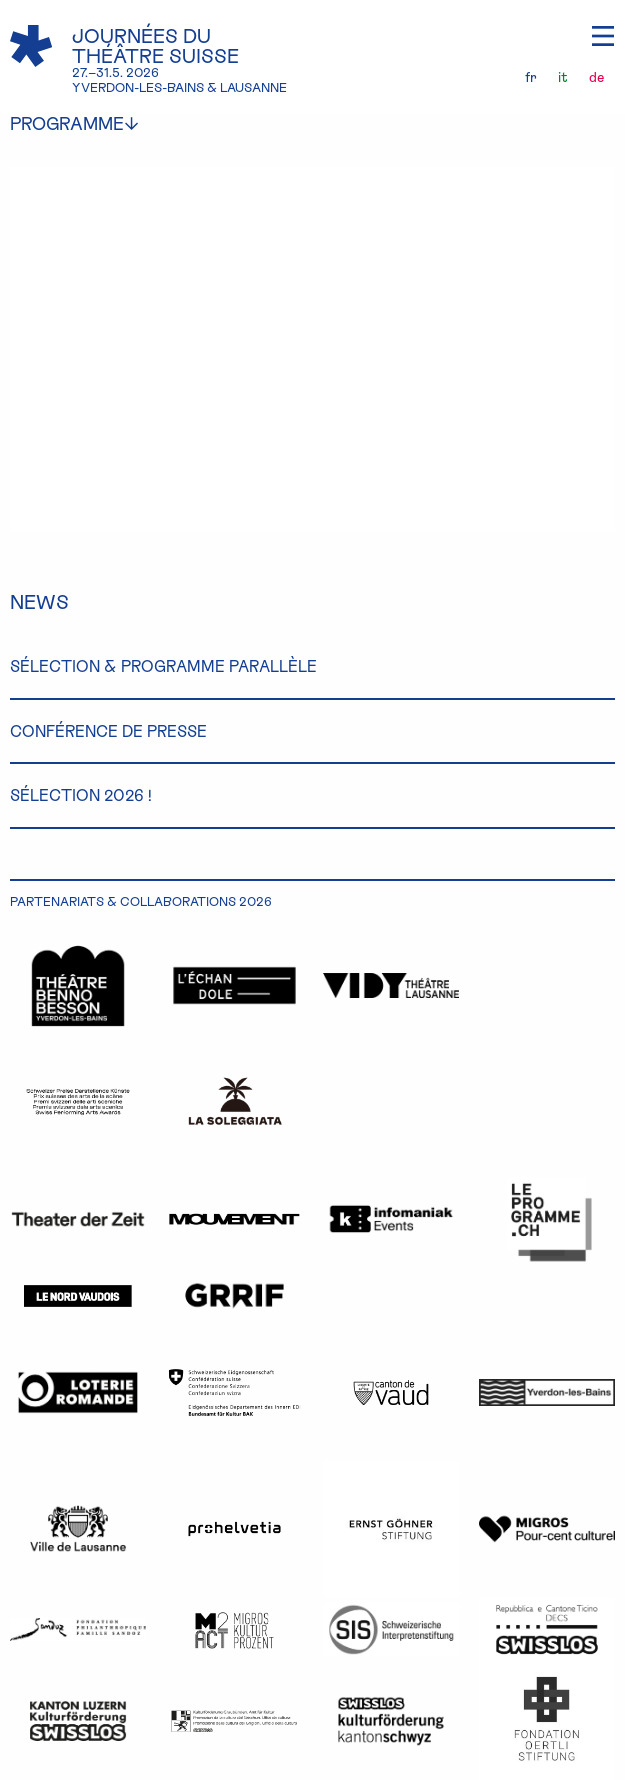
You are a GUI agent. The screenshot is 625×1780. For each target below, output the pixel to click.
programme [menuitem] (89, 124)
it (563, 76)
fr (531, 76)
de (596, 76)
